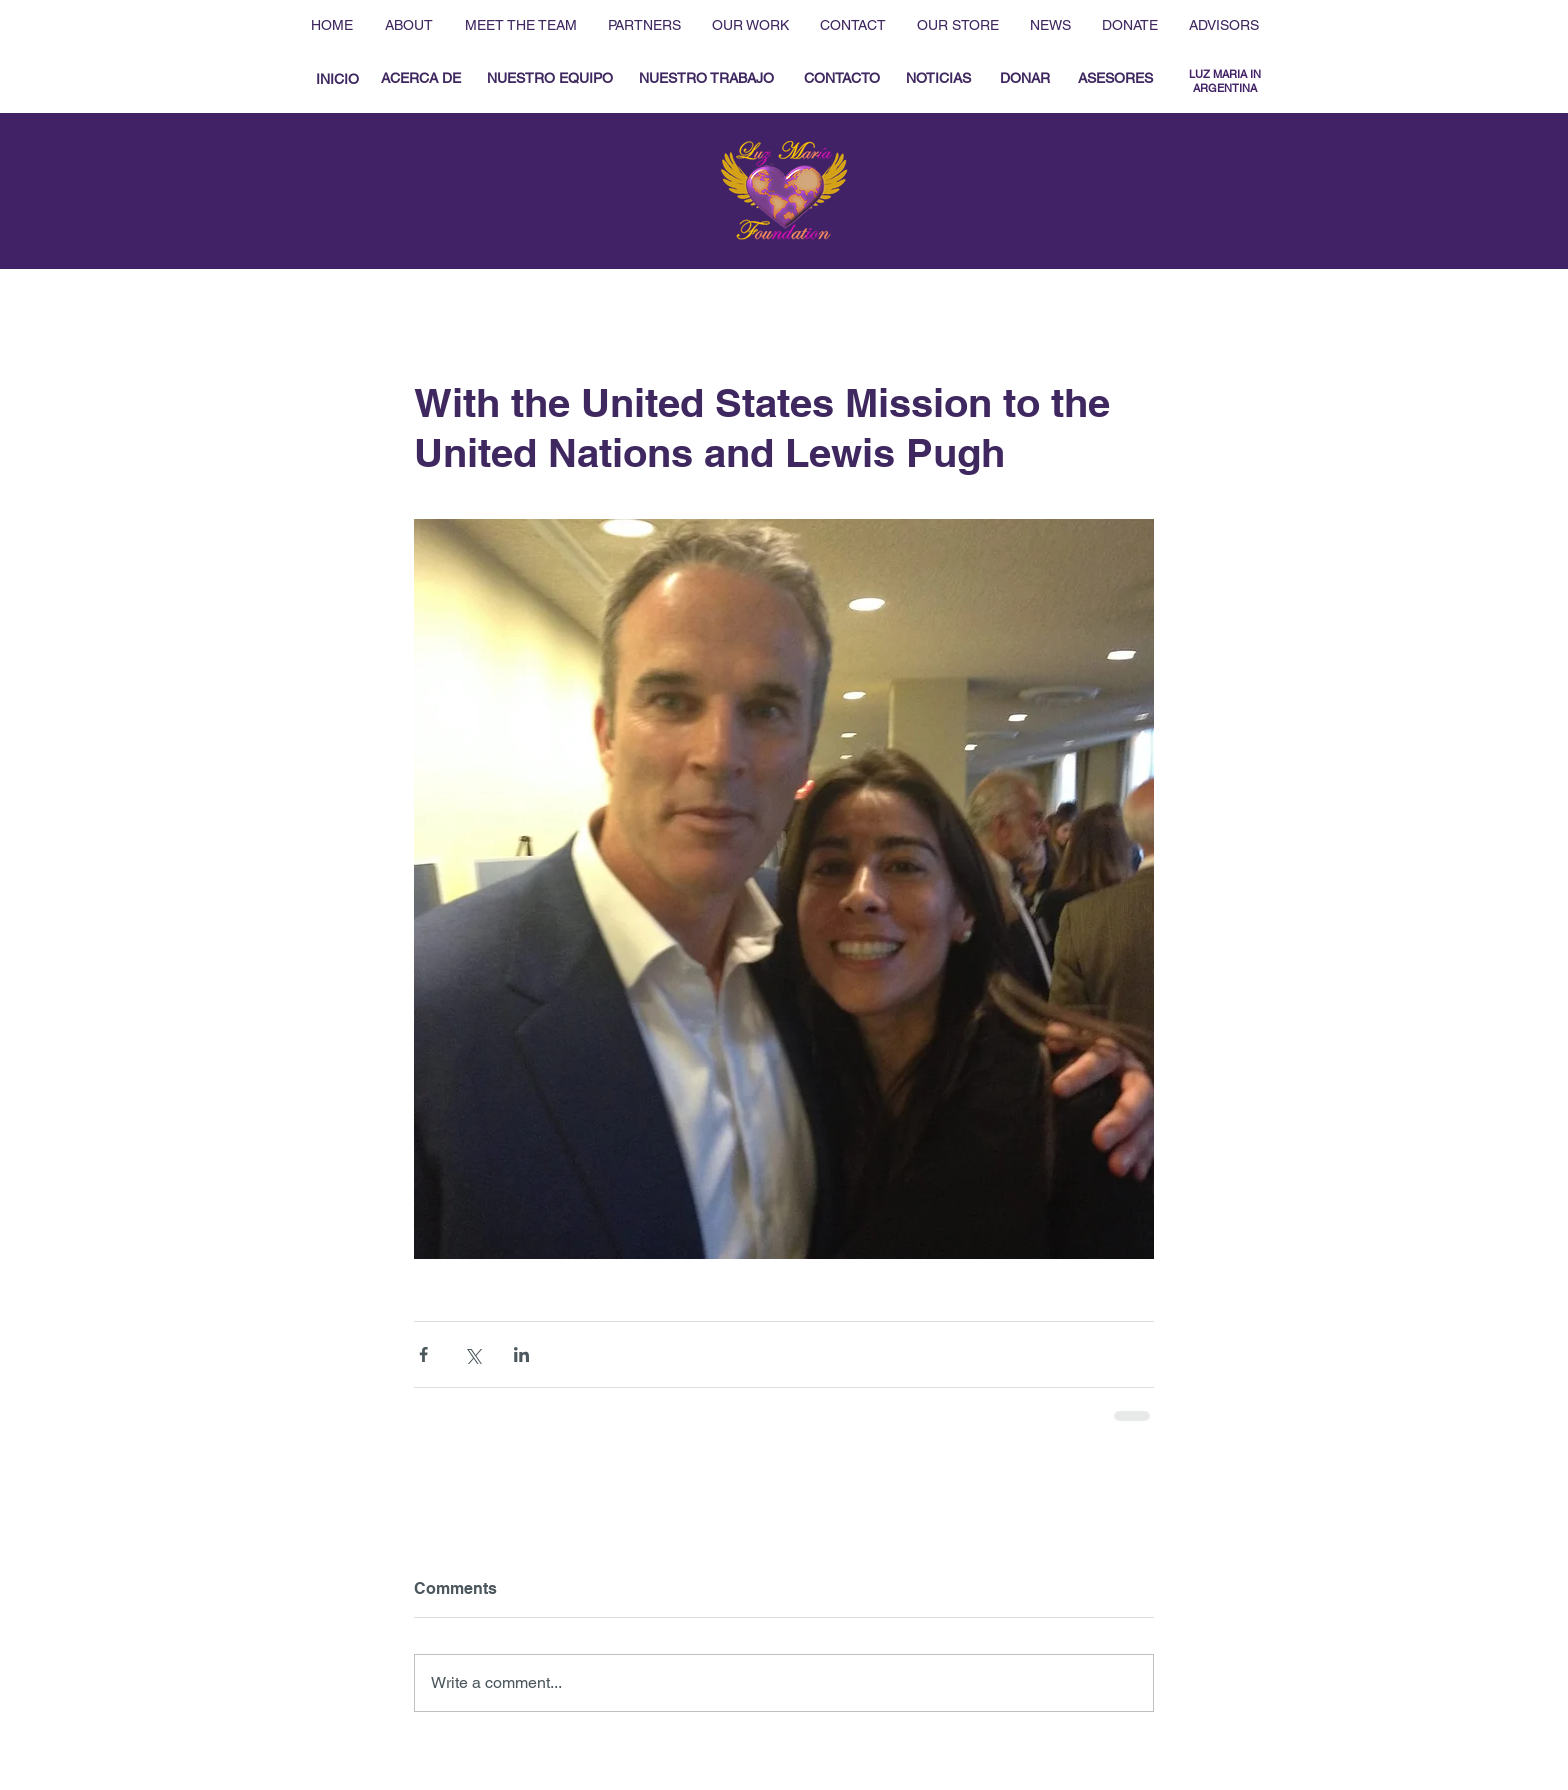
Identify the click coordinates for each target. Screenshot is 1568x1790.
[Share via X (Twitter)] (472, 1354)
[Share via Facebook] (423, 1354)
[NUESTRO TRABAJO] (706, 79)
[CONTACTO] (841, 79)
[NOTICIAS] (938, 79)
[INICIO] (337, 79)
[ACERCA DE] (421, 79)
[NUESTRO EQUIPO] (549, 79)
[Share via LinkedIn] (521, 1354)
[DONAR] (1024, 79)
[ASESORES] (1115, 79)
